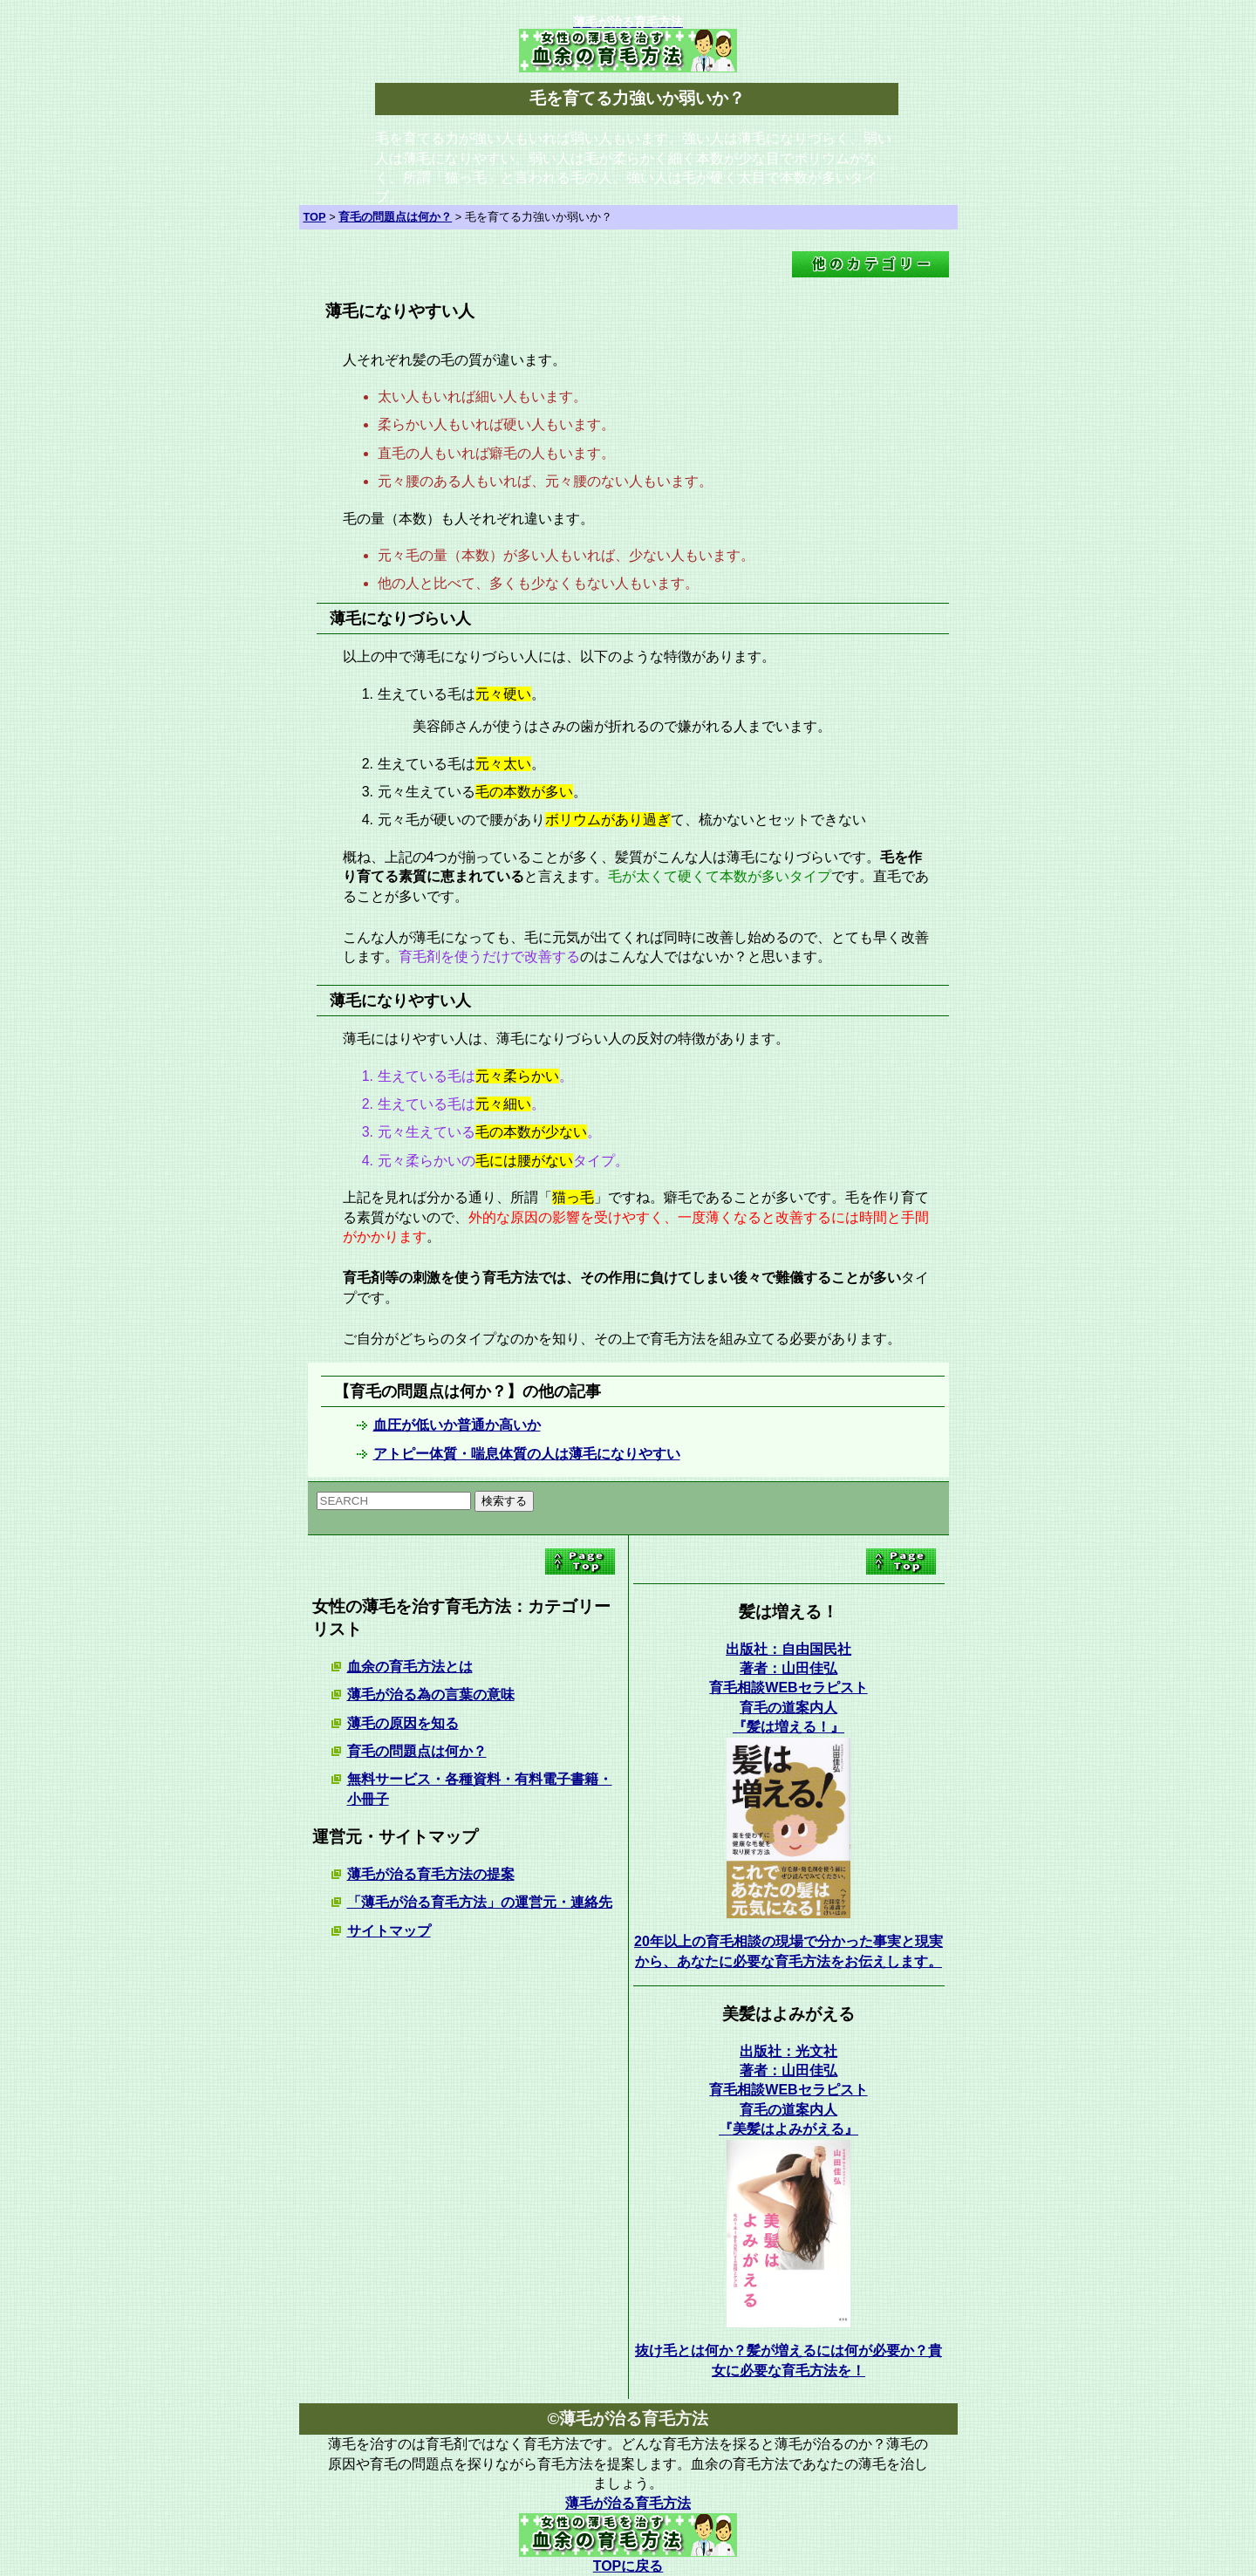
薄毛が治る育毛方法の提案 (431, 1874)
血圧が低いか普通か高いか (457, 1425)
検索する (504, 1500)
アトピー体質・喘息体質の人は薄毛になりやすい (526, 1453)
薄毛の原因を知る (403, 1723)
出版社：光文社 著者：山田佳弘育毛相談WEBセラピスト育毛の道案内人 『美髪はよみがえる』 (788, 2090)
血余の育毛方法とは (410, 1666)
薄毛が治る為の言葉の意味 (431, 1694)
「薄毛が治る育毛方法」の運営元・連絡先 (479, 1902)
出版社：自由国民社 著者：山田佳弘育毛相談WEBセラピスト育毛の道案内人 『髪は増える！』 (788, 1688)
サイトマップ (389, 1930)
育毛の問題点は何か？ (417, 1751)
